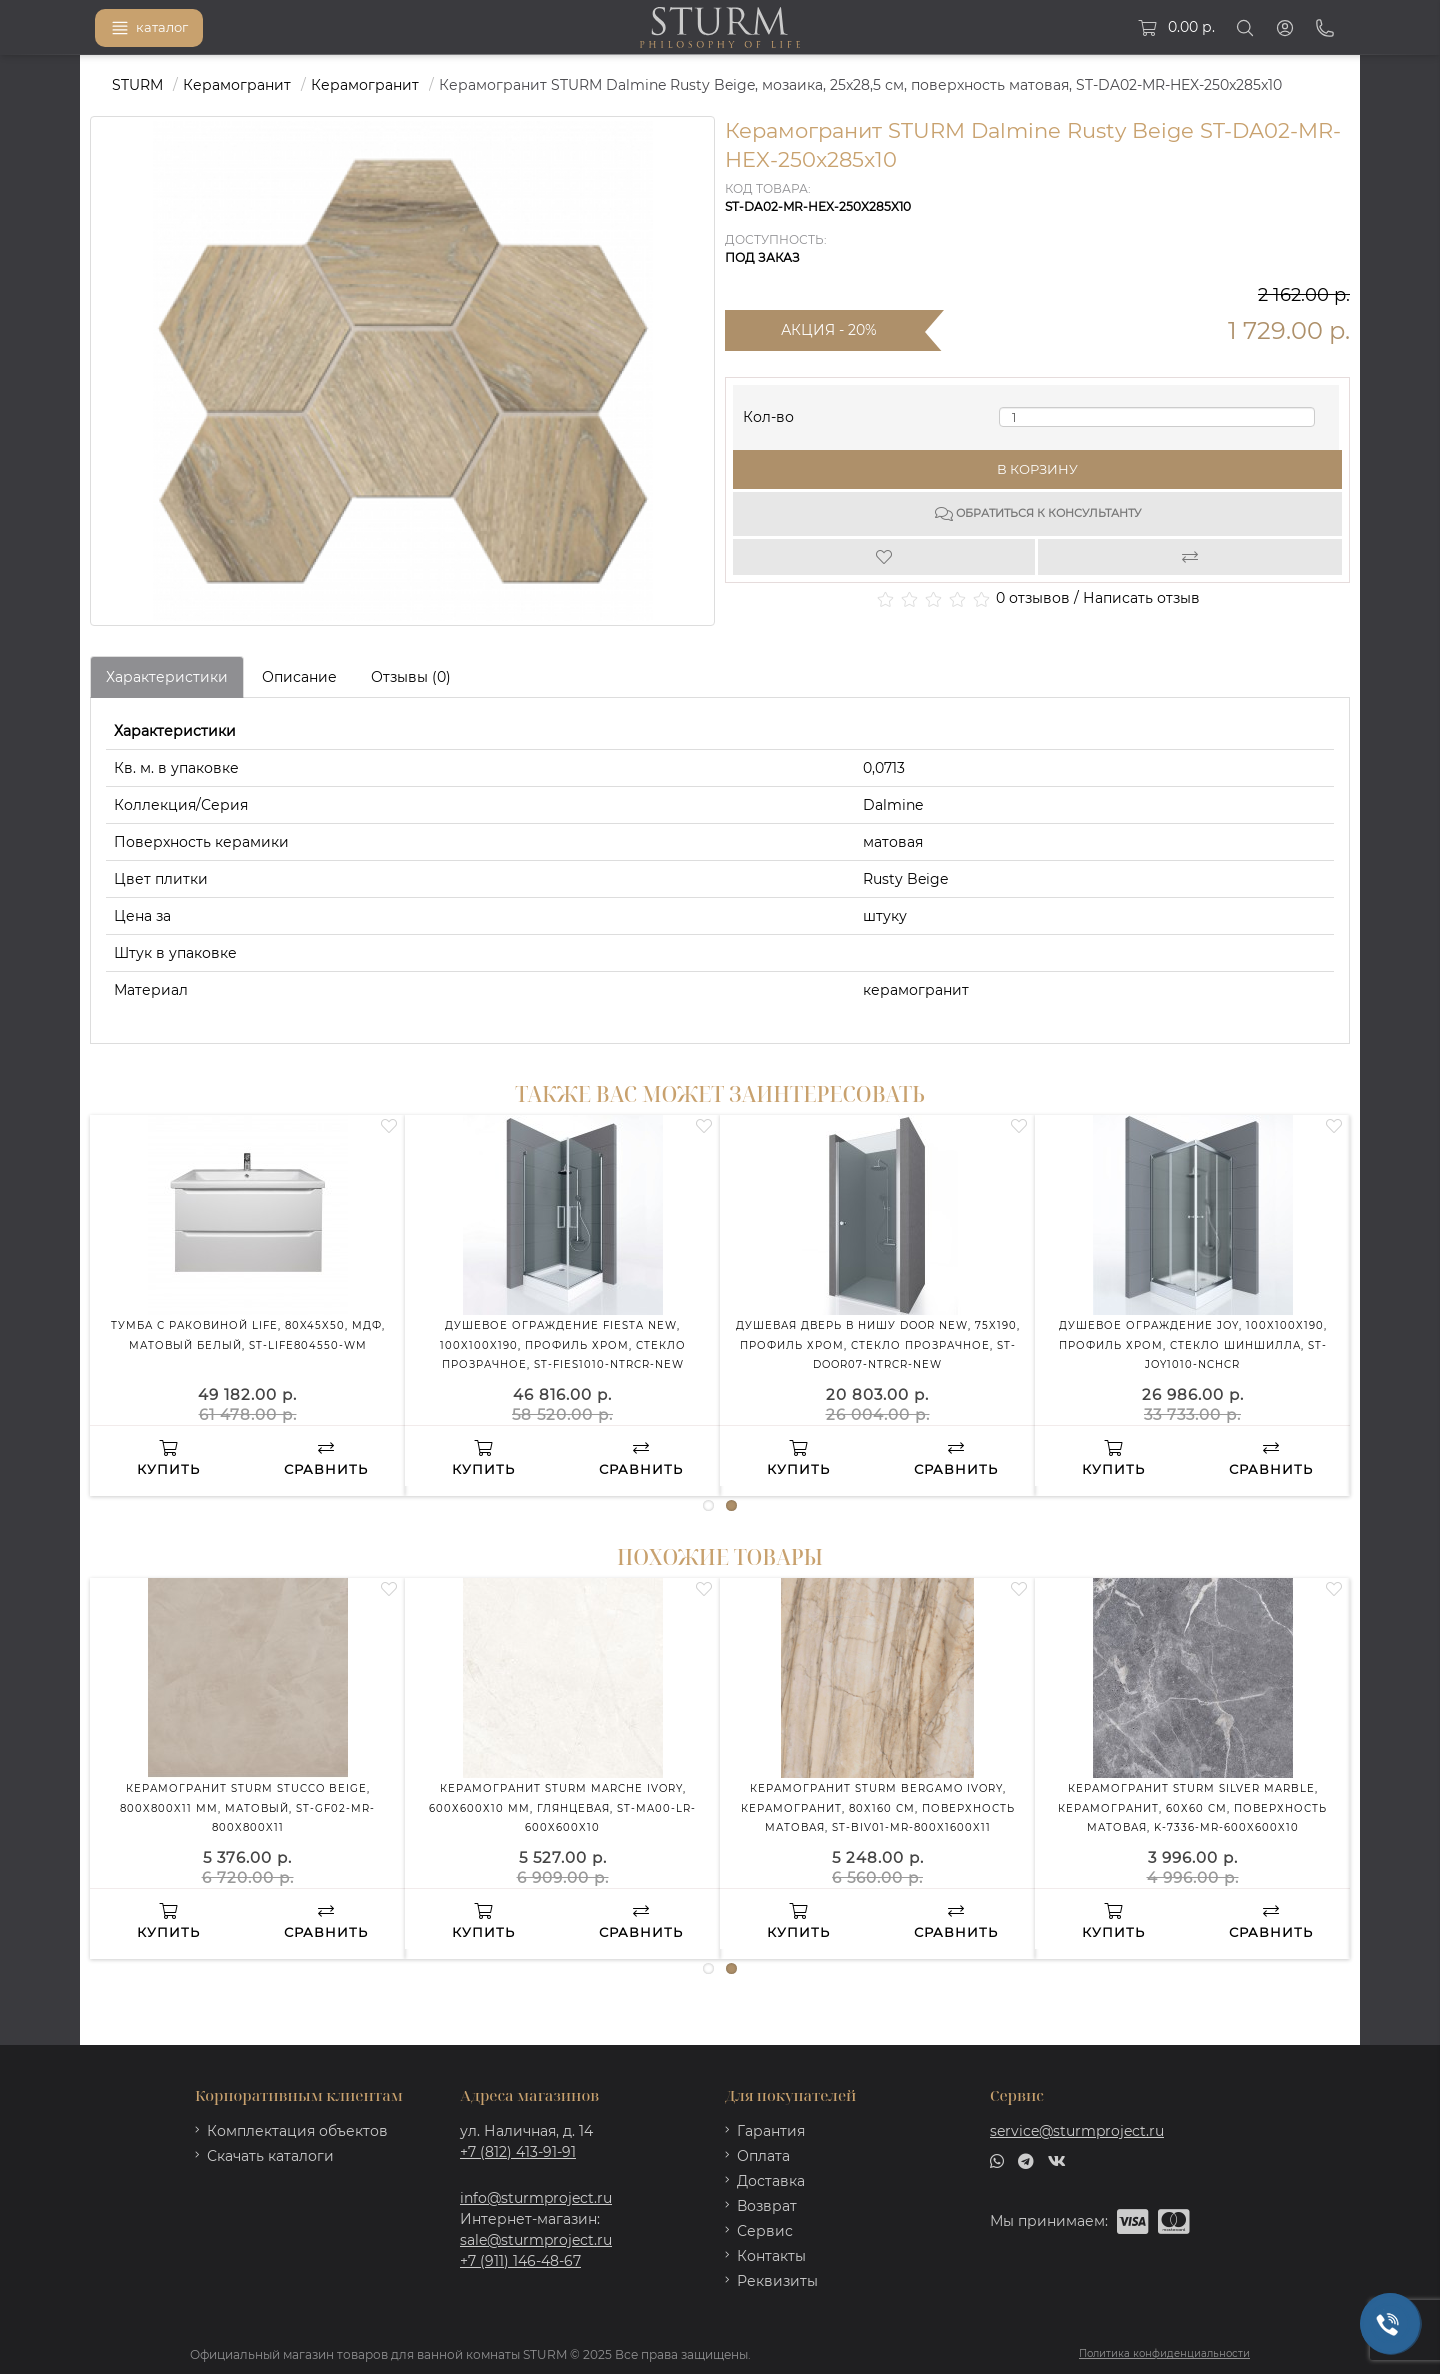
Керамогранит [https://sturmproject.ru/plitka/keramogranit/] (365, 85)
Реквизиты (777, 2281)
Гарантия (771, 2131)
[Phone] (1325, 28)
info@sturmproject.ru (536, 2198)
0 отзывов (1033, 598)
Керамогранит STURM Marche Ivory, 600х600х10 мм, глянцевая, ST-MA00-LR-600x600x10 (562, 1808)
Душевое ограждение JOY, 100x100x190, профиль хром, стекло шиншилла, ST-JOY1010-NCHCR (1193, 1345)
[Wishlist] (885, 557)
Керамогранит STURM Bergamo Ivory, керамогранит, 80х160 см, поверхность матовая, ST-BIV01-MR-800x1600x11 (878, 1808)
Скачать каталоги (270, 2156)
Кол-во (768, 412)
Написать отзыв (1141, 598)
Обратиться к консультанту (1038, 514)
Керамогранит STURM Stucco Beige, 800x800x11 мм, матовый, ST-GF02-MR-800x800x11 (247, 1808)
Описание (299, 677)
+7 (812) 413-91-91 (518, 2152)
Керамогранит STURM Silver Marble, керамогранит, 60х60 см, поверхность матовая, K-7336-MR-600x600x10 (1192, 1808)
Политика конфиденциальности (1164, 2353)
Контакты (771, 2256)
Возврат (767, 2206)
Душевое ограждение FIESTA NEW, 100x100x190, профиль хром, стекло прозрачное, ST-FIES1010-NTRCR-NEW (563, 1345)
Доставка (771, 2181)
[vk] (1057, 2160)
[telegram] (1026, 2160)
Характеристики (167, 677)
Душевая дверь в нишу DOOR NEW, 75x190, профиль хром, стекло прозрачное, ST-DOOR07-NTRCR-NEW (878, 1345)
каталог (149, 28)
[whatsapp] (997, 2160)
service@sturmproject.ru (1077, 2131)
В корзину (1037, 469)
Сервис (765, 2231)
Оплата (763, 2156)
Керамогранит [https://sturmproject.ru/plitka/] (237, 85)
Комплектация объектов (297, 2131)
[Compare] (1190, 557)
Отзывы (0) (411, 677)
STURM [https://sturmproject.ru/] (137, 85)
